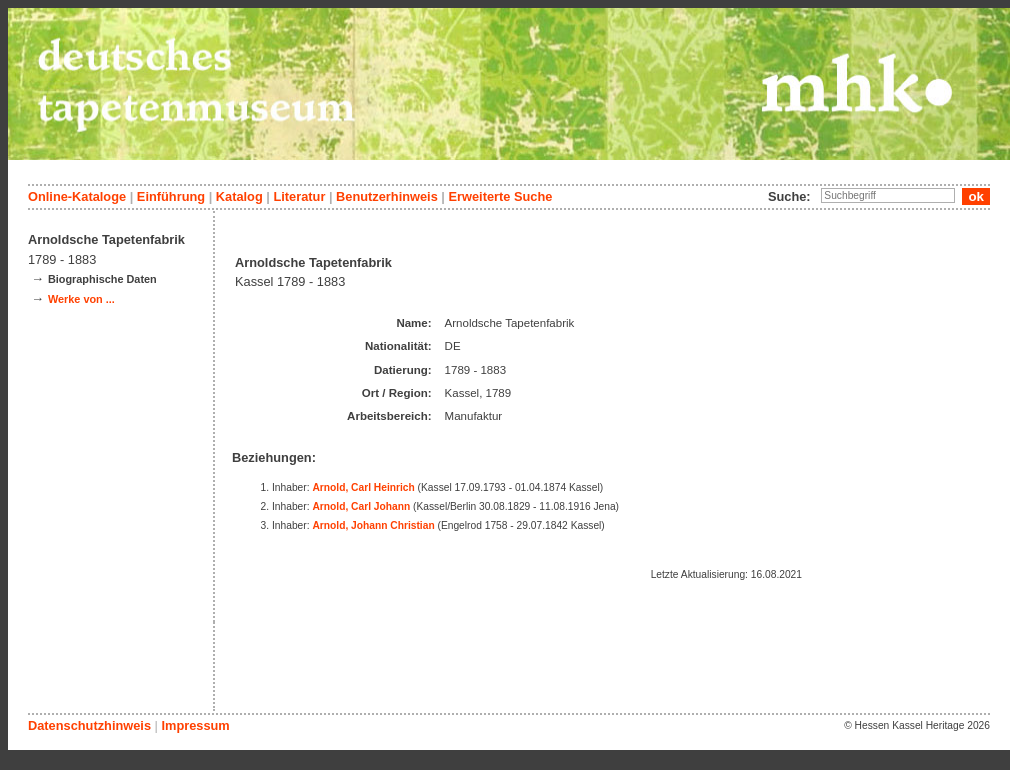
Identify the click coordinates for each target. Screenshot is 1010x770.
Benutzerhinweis (387, 196)
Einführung (171, 196)
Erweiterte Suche (500, 196)
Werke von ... (81, 299)
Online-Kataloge (77, 196)
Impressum (195, 725)
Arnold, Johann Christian (373, 525)
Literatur (299, 196)
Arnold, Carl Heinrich (363, 487)
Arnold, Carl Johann (361, 506)
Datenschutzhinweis (89, 725)
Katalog (239, 196)
